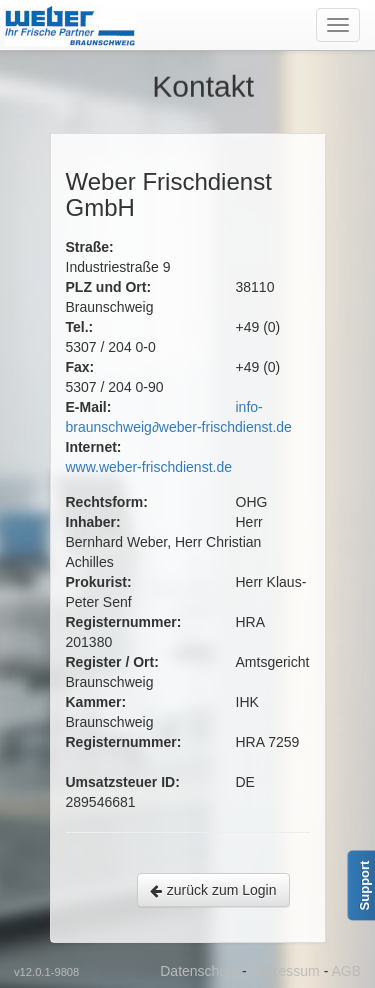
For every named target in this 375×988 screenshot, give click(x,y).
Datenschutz (199, 971)
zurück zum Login (213, 890)
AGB (346, 971)
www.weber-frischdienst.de (149, 467)
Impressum (285, 971)
